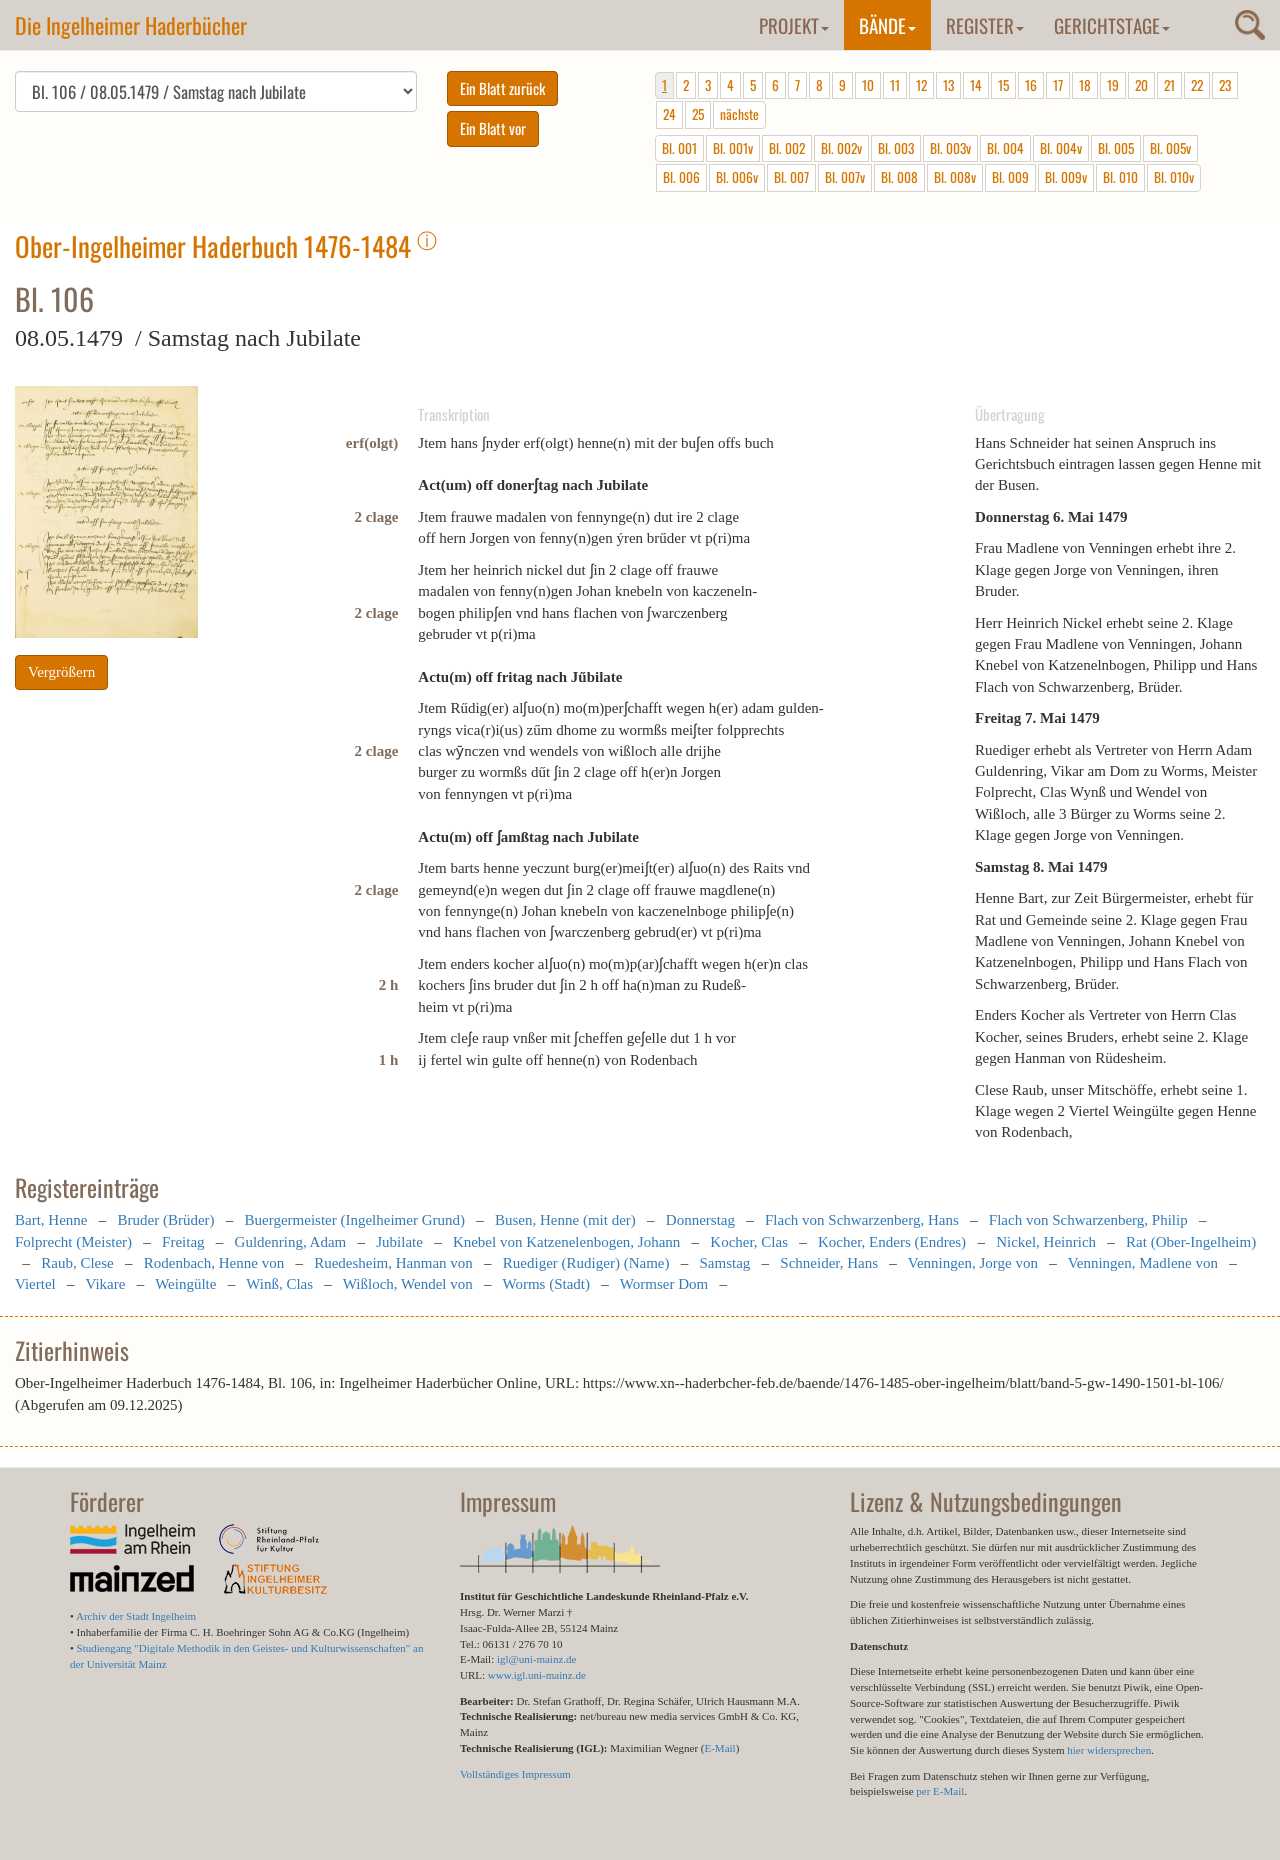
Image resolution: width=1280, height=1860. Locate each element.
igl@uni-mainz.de (536, 1659)
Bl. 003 (896, 148)
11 (895, 85)
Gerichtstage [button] (1112, 25)
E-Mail (719, 1748)
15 (1003, 85)
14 (976, 85)
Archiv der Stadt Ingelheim (136, 1616)
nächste (739, 114)
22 (1197, 85)
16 (1031, 85)
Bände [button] (887, 25)
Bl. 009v (1066, 177)
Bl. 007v (845, 177)
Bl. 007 (791, 177)
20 (1141, 85)
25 (698, 114)
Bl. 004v (1061, 148)
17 (1058, 85)
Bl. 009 (1010, 177)
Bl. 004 (1005, 148)
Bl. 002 (787, 148)
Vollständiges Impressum (515, 1774)
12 (921, 85)
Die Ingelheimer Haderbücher (131, 25)
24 (669, 114)
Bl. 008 (899, 177)
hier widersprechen (1109, 1750)
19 (1113, 85)
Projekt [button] (794, 25)
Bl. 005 (1116, 148)
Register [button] (985, 25)
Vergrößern (61, 672)
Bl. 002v (841, 148)
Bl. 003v (950, 148)
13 (948, 85)
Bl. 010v (1174, 177)
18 (1085, 85)
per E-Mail (940, 1791)
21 (1169, 85)
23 (1225, 85)
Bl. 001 (679, 148)
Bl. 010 (1120, 177)
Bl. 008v (955, 177)
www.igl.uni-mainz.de (537, 1675)
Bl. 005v (1170, 148)
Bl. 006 (681, 177)
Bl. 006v (737, 177)
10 (868, 85)
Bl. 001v (733, 148)
